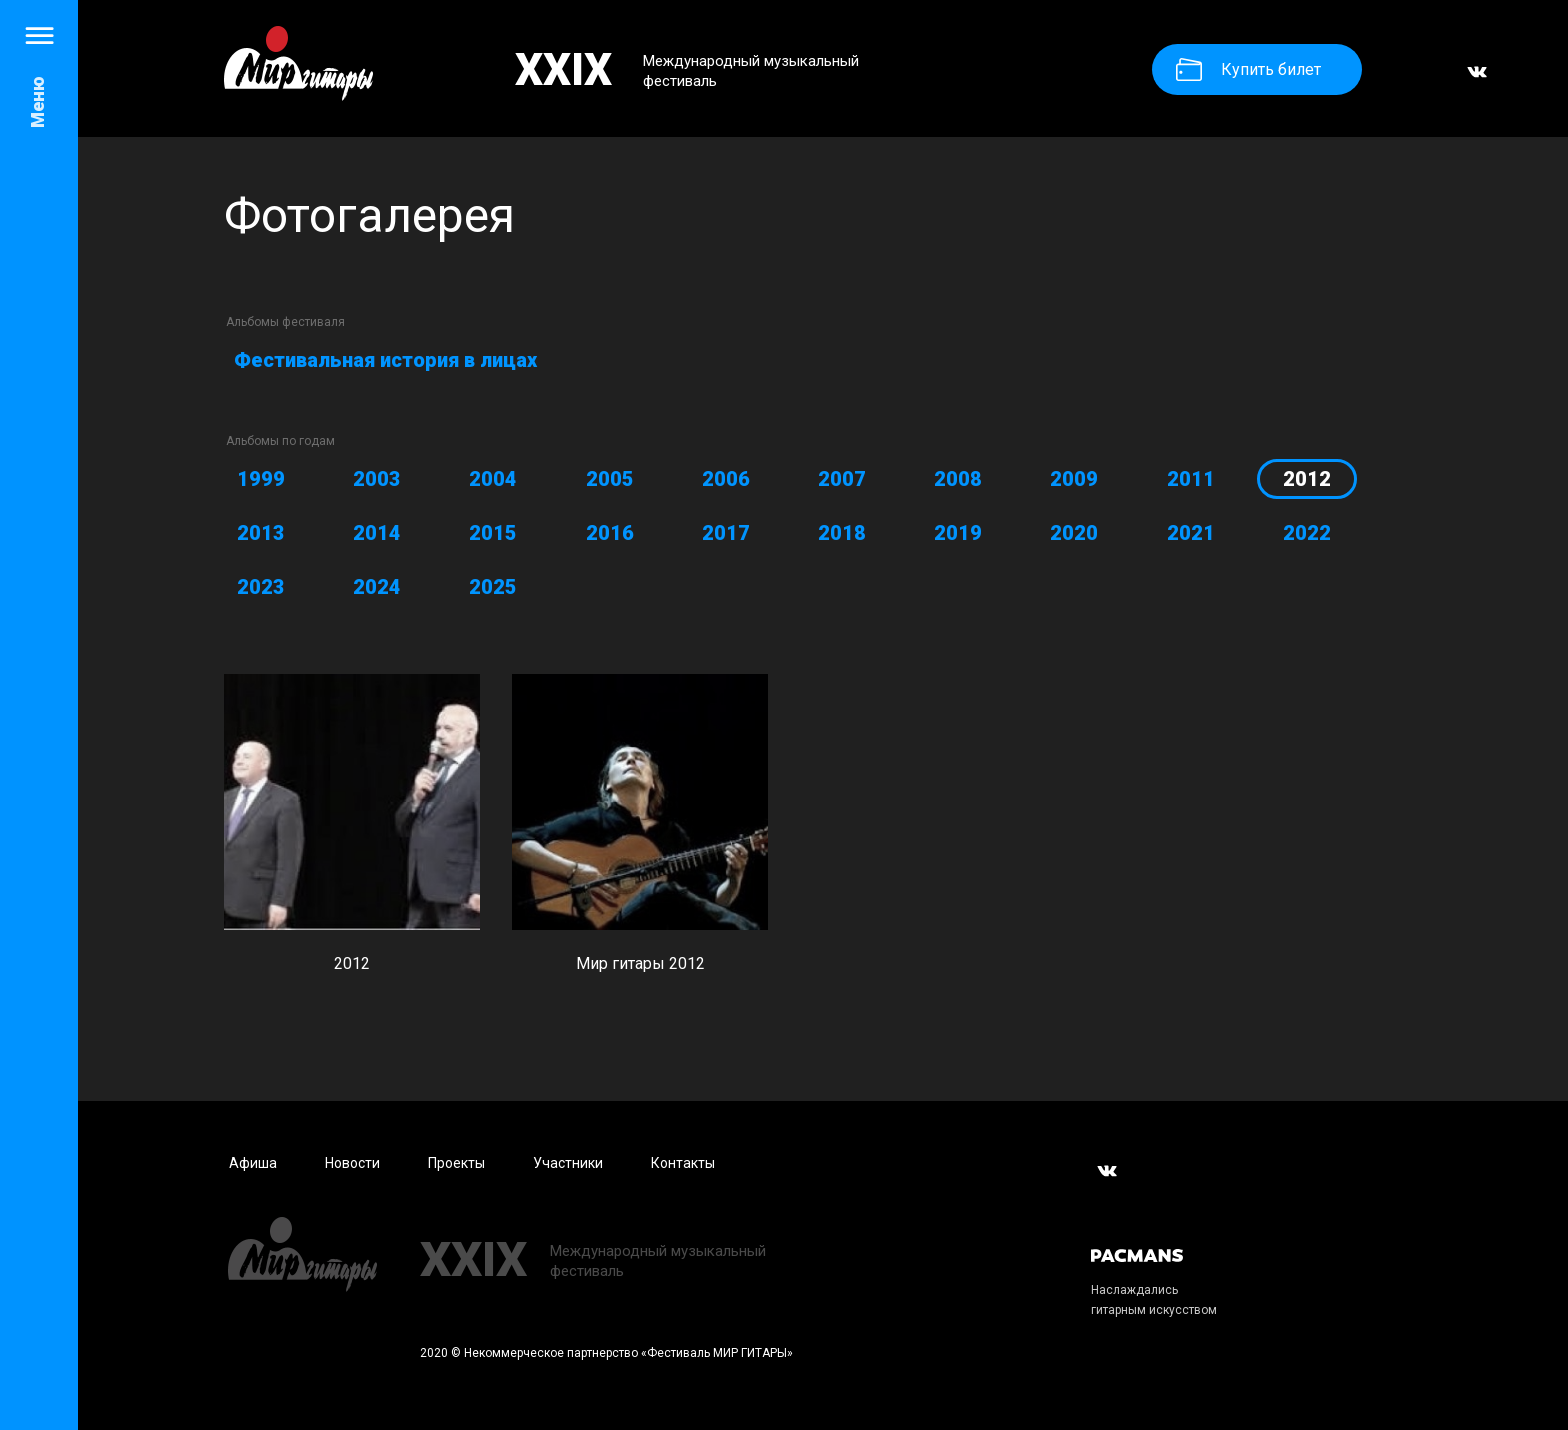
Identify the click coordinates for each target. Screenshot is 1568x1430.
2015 (493, 533)
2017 (726, 533)
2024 (377, 587)
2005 (610, 479)
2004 (493, 479)
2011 (1191, 479)
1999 (261, 479)
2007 (842, 479)
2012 (1307, 479)
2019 (958, 533)
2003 (377, 479)
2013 (261, 533)
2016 (610, 533)
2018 (842, 533)
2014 (377, 533)
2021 (1191, 533)
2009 (1074, 479)
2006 (726, 479)
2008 (958, 479)
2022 (1307, 533)
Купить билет (1248, 69)
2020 (1074, 533)
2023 (261, 587)
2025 (493, 587)
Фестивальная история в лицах (385, 360)
